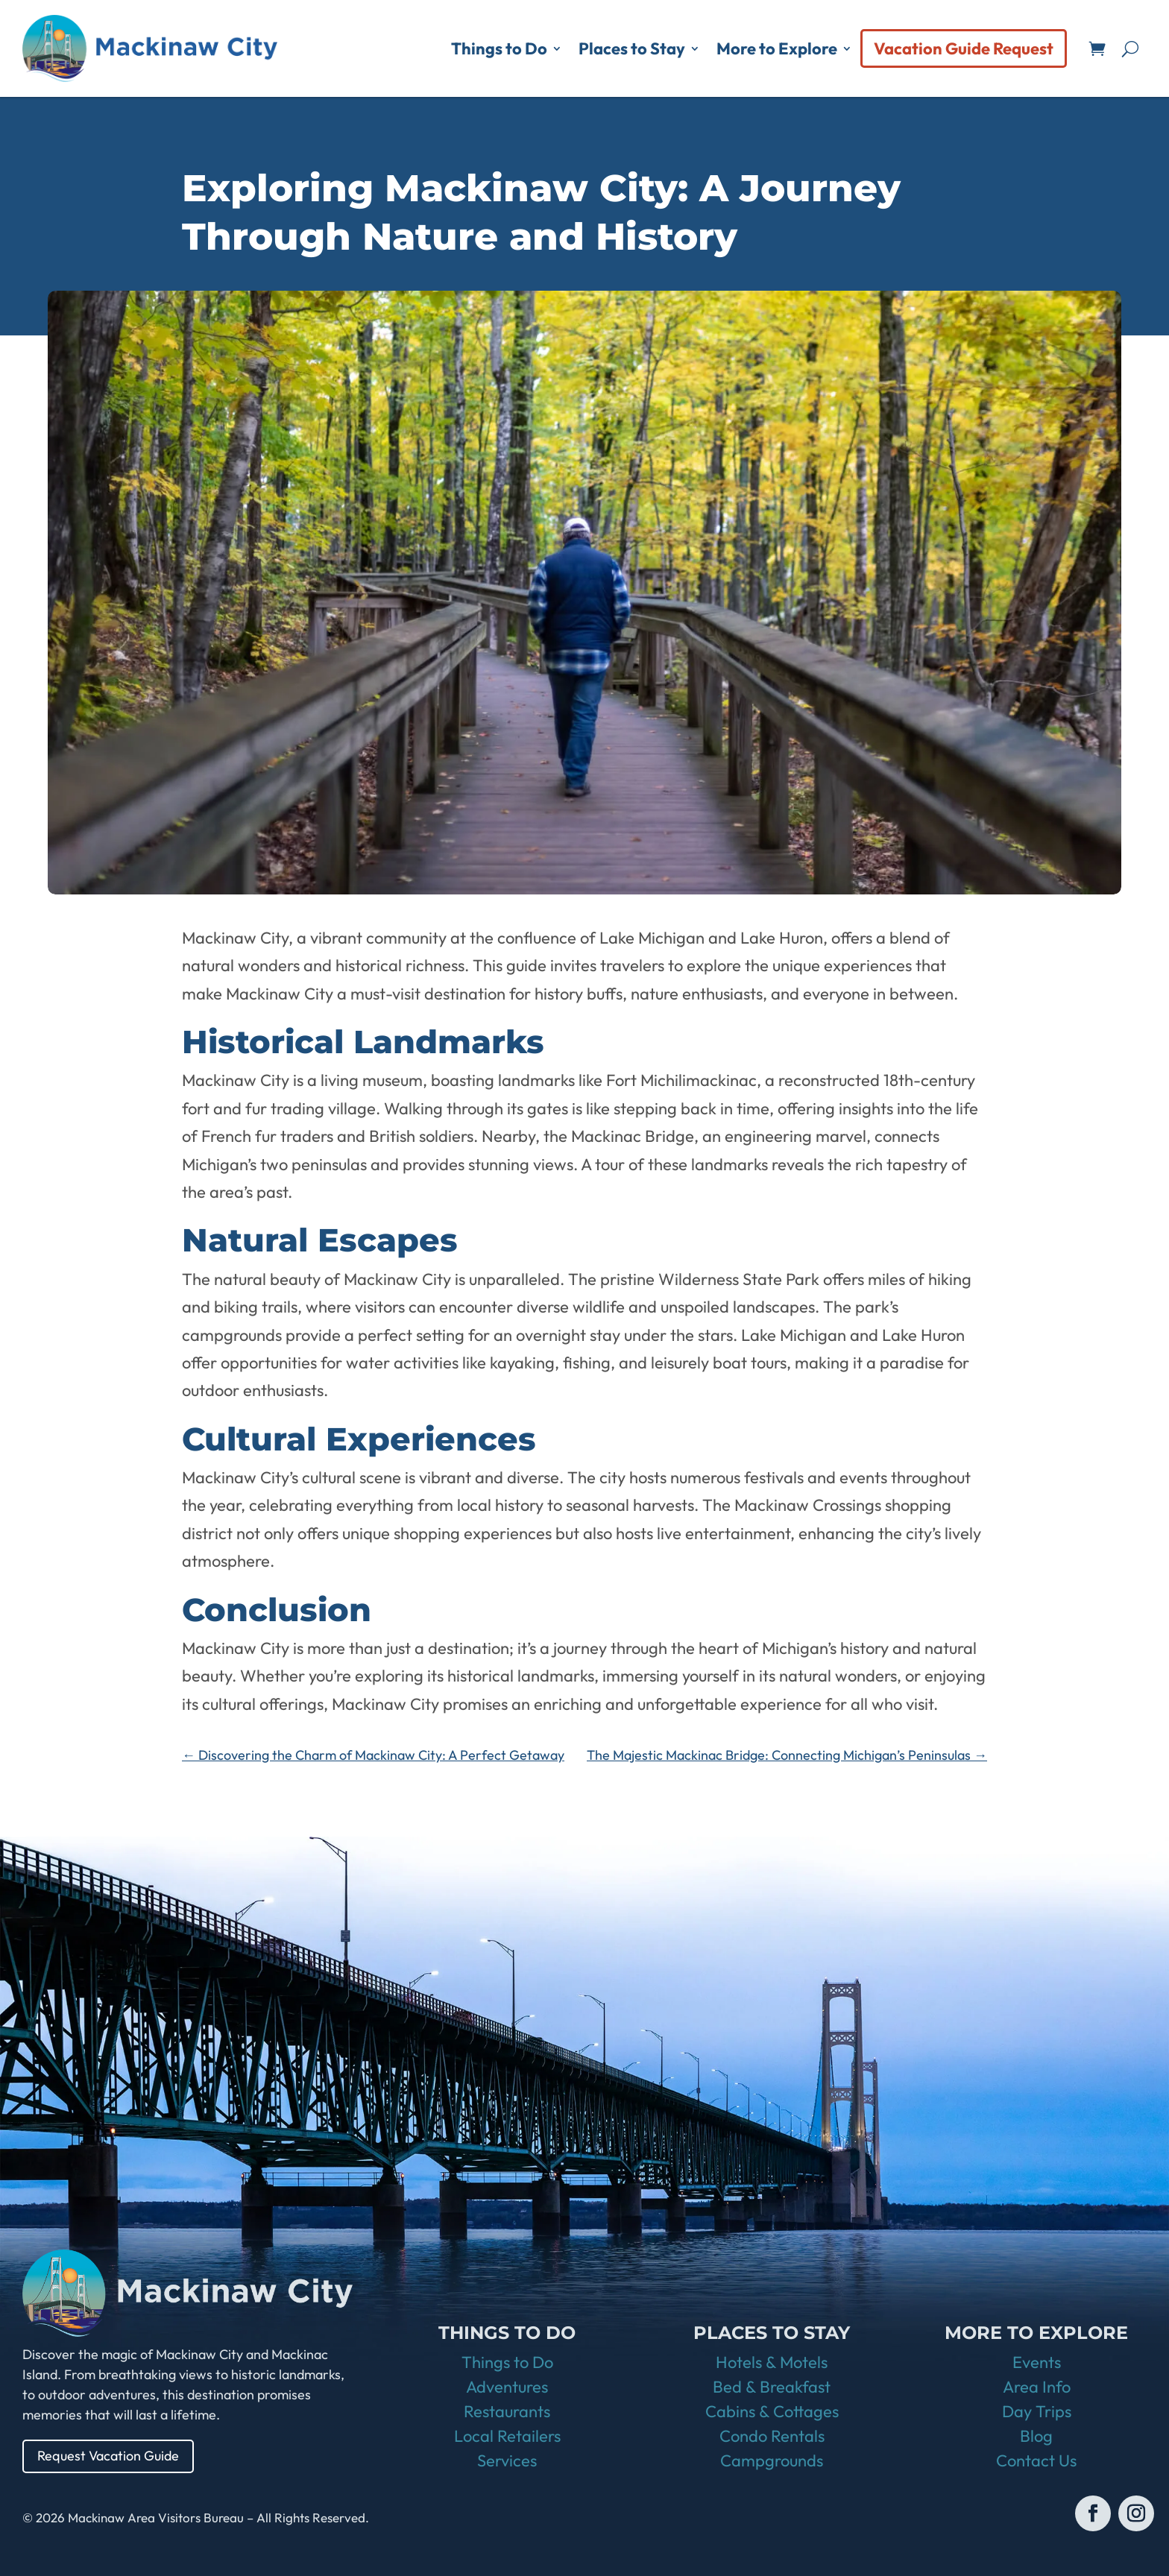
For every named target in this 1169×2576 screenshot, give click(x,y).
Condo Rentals (772, 2435)
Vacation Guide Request (963, 48)
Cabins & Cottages (772, 2411)
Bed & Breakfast (772, 2386)
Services (507, 2460)
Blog (1036, 2435)
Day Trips (1036, 2411)
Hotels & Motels (772, 2362)
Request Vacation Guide (108, 2455)
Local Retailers (507, 2435)
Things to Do (499, 48)
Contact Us (1036, 2460)
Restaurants (507, 2411)
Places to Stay (632, 48)
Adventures (507, 2386)
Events (1036, 2362)
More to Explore (776, 48)
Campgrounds (771, 2460)
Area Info (1037, 2386)
